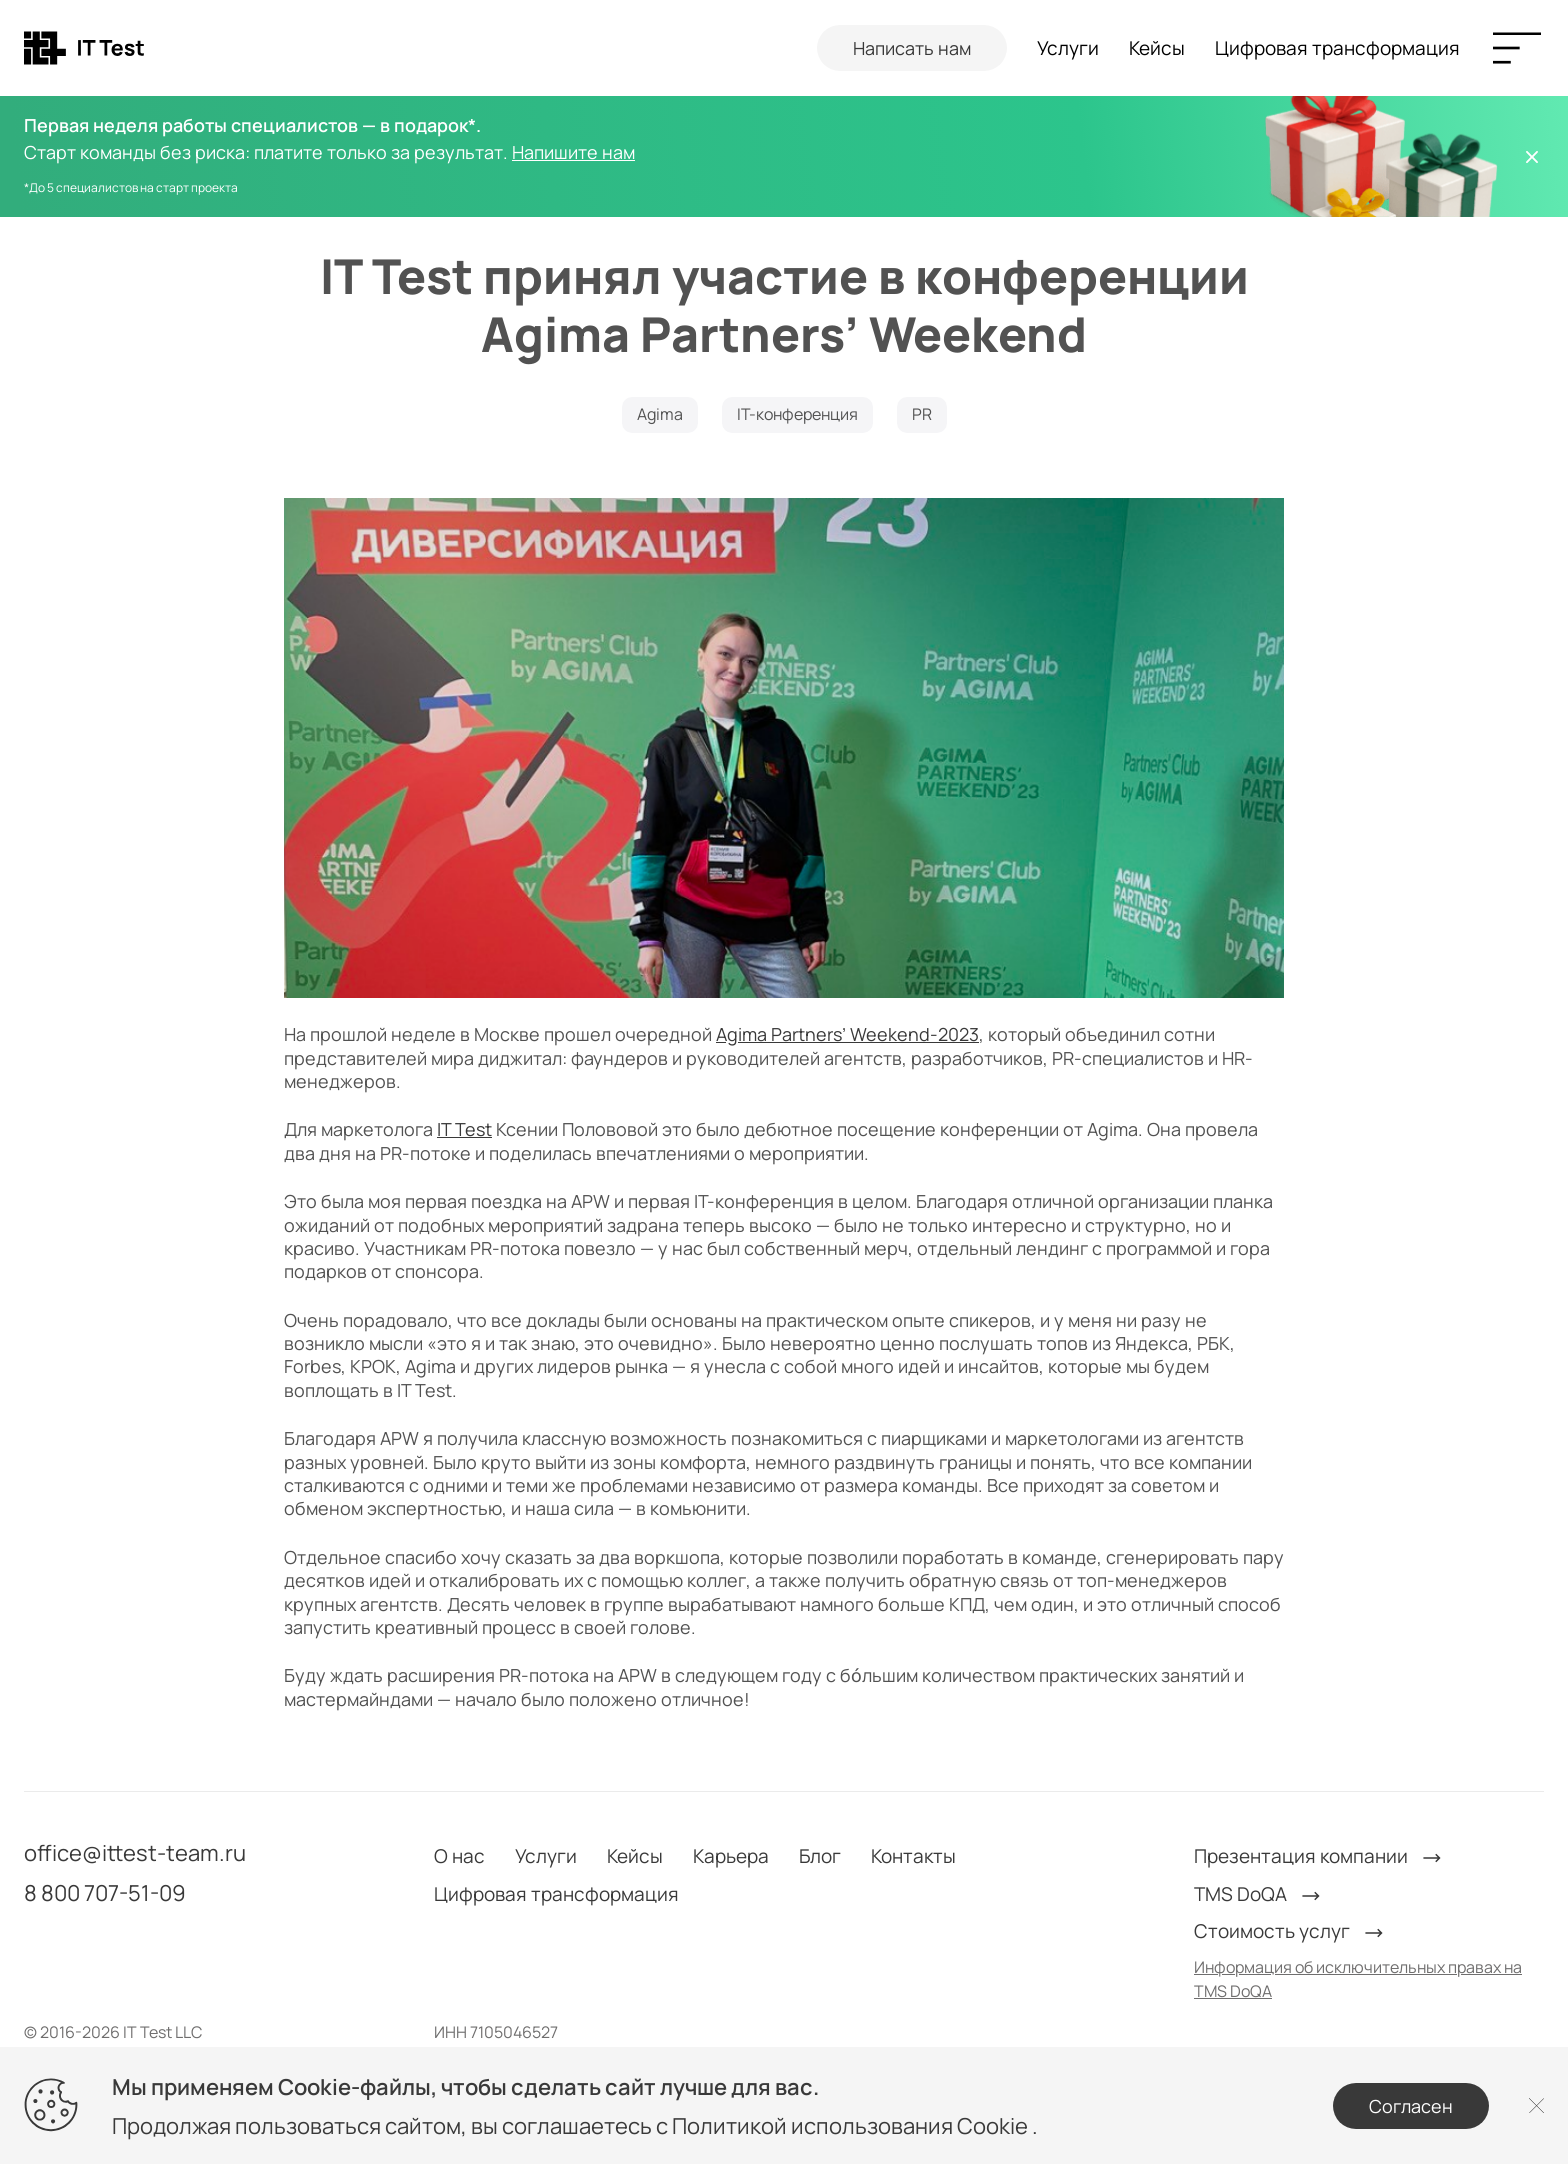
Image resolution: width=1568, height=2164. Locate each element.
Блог (820, 1856)
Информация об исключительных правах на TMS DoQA (1358, 1979)
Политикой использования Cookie (852, 2126)
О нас (459, 1856)
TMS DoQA (1258, 1894)
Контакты (913, 1856)
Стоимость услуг (1290, 1931)
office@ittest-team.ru (135, 1853)
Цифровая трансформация (1337, 48)
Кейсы (1157, 48)
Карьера (731, 1856)
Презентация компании (1319, 1856)
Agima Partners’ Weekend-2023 (847, 1034)
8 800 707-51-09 (105, 1893)
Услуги (1068, 48)
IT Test (464, 1129)
